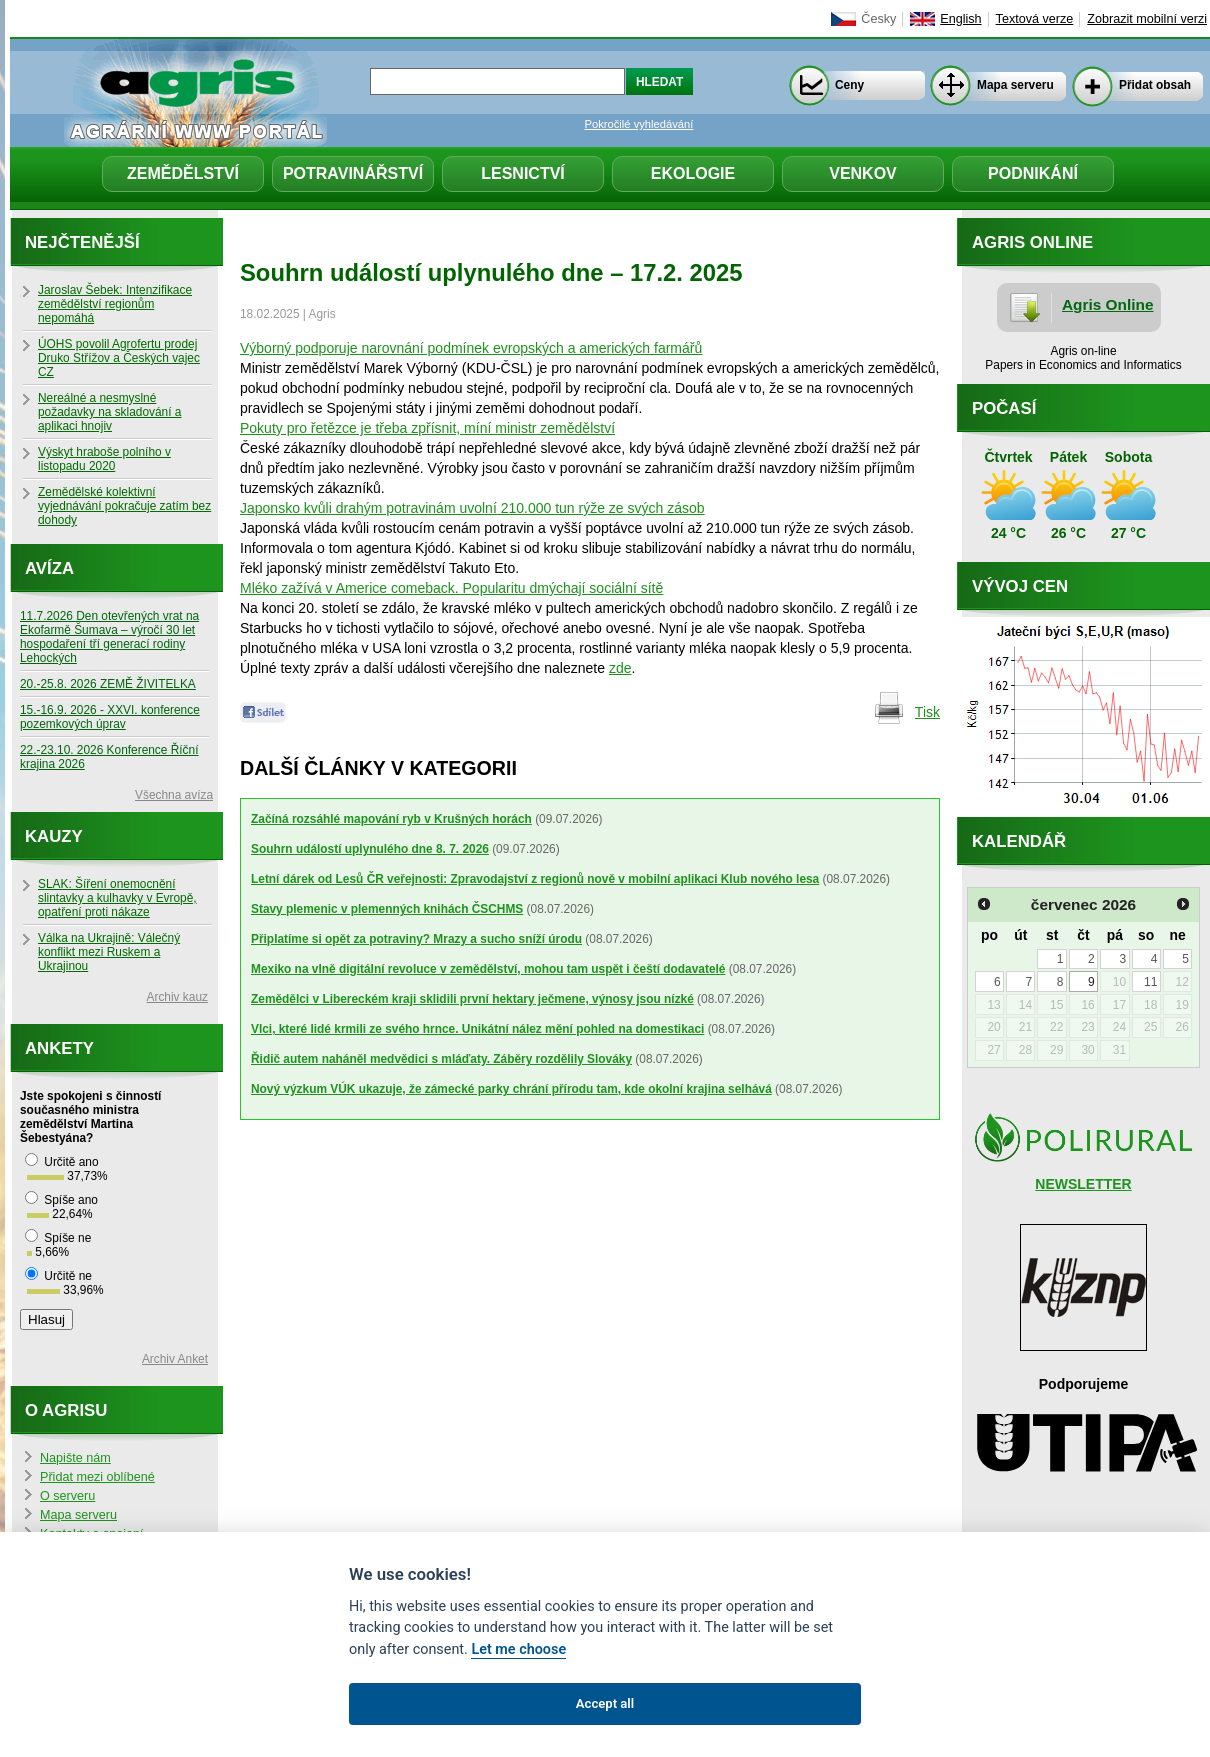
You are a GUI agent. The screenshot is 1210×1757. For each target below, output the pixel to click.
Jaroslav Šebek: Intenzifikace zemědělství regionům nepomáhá (115, 304)
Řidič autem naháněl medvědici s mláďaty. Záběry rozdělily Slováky (441, 1059)
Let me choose (518, 1649)
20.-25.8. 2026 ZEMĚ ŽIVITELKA (108, 684)
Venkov (863, 173)
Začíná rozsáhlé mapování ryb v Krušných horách (391, 819)
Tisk (927, 712)
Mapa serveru (1015, 85)
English (960, 19)
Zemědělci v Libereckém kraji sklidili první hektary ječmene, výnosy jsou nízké (472, 999)
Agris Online (1108, 304)
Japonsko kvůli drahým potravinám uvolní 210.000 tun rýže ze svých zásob (472, 508)
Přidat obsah (1155, 85)
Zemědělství (183, 173)
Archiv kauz (177, 997)
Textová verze (1035, 19)
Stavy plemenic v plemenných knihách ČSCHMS (387, 909)
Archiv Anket (175, 1359)
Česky (878, 19)
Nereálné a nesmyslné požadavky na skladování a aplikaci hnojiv (109, 412)
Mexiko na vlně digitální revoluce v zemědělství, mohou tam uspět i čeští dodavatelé (488, 969)
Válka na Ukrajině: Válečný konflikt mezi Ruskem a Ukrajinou (109, 952)
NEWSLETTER (1083, 1184)
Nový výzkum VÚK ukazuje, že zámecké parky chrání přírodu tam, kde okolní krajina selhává (511, 1089)
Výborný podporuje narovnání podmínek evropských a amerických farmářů (471, 348)
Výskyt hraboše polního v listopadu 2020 (104, 459)
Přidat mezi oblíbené (97, 1477)
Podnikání (1033, 173)
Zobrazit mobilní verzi (1147, 19)
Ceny (849, 85)
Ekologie (693, 173)
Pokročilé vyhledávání (639, 124)
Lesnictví (523, 173)
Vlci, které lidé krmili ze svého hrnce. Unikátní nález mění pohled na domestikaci (477, 1029)
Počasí (1004, 408)
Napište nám (75, 1458)
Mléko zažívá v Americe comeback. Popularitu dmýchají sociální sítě (451, 588)
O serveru (67, 1496)
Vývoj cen (1020, 586)
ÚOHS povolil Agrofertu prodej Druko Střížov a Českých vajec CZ (119, 358)
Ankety (59, 1048)
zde (620, 668)
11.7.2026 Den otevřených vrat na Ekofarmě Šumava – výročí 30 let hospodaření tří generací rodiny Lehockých (109, 637)
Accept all (605, 1703)
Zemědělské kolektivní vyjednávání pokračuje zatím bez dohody (124, 506)
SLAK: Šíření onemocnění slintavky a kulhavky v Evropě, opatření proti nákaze (117, 898)
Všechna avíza (174, 795)
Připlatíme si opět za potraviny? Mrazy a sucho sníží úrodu (416, 939)
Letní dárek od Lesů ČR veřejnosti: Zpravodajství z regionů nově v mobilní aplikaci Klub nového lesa (535, 879)
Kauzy (54, 836)
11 (1150, 982)
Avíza (49, 568)
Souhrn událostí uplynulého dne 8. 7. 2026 (370, 849)
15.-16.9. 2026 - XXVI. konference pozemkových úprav (110, 717)
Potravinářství (353, 173)
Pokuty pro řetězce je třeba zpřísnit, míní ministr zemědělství (427, 428)
